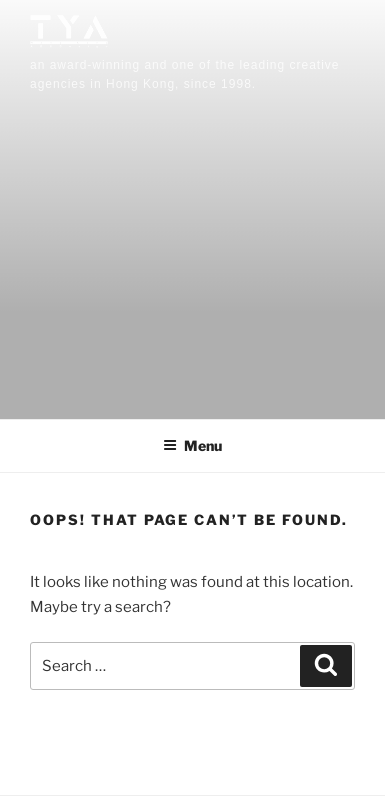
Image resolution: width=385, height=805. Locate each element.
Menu (192, 445)
